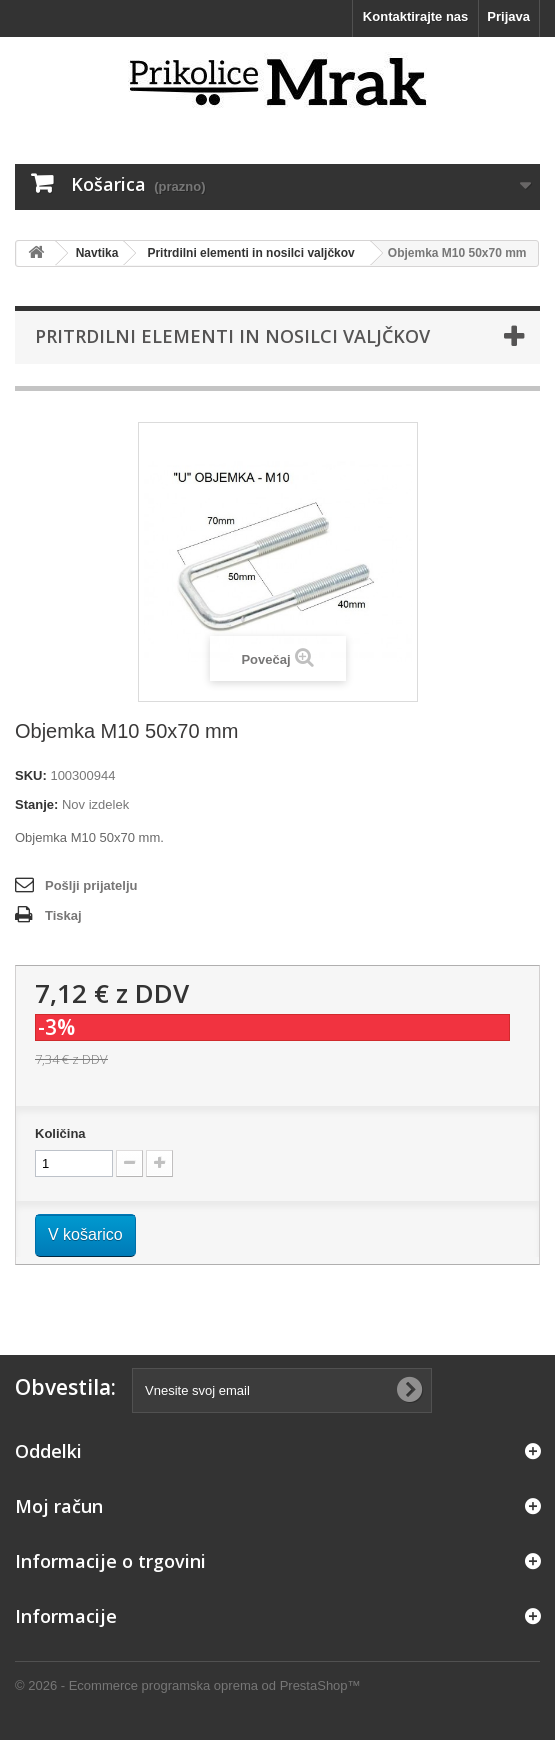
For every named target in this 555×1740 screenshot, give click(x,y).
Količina (60, 1133)
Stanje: (36, 804)
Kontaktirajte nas (415, 16)
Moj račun (59, 1506)
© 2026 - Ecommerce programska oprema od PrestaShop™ (188, 1685)
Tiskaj (63, 915)
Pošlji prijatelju (91, 885)
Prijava (508, 16)
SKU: (31, 775)
